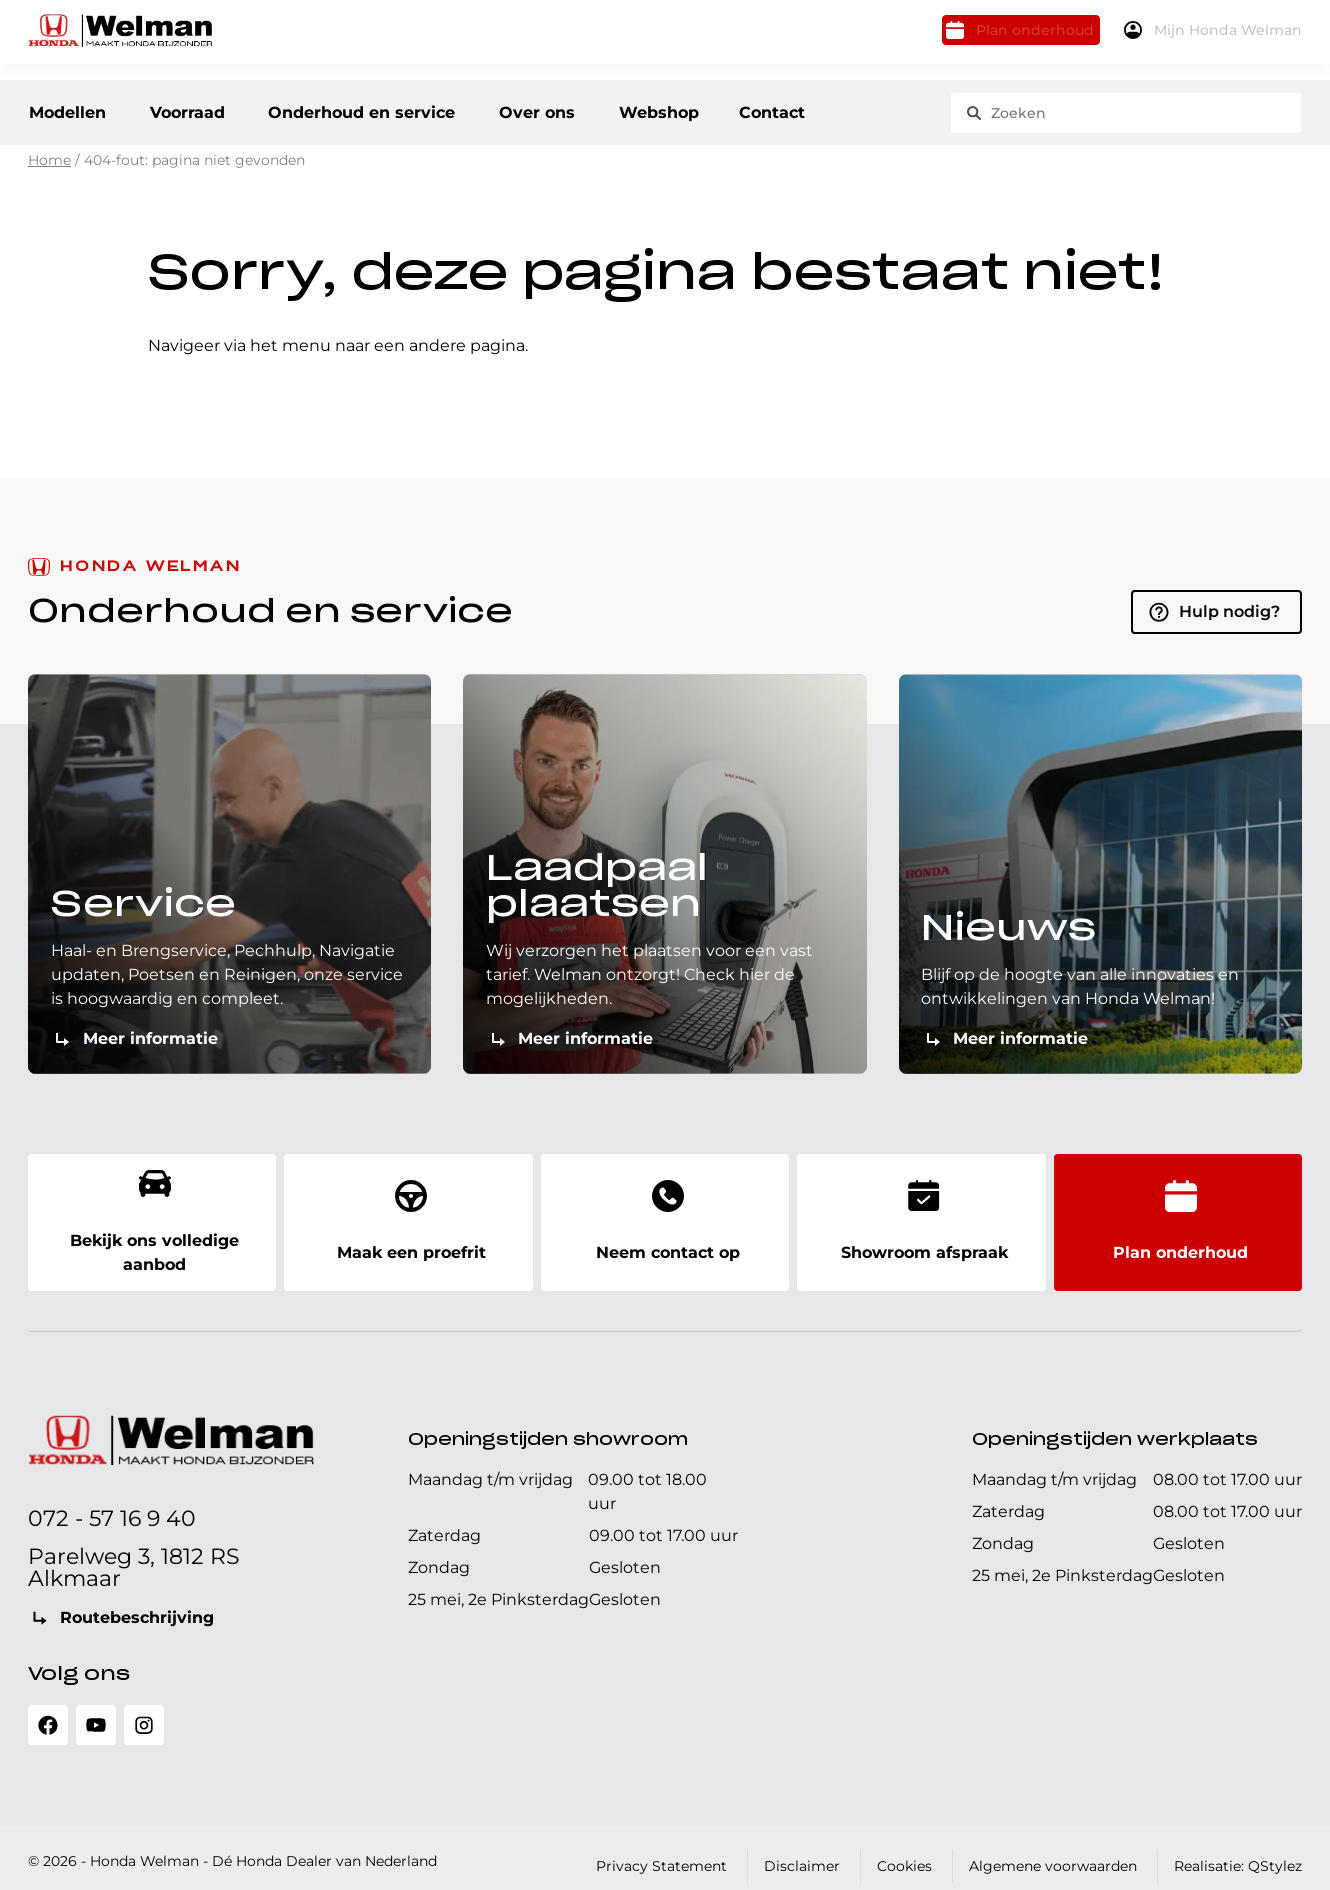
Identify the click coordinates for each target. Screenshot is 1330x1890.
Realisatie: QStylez (1238, 1849)
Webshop (697, 109)
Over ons (566, 109)
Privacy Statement (661, 1849)
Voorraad (198, 109)
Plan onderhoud (991, 37)
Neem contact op (665, 1217)
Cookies (904, 1849)
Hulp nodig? (1229, 621)
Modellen (66, 109)
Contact (808, 109)
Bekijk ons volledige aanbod (152, 1217)
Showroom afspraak (921, 1217)
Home (49, 171)
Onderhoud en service (383, 109)
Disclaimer (802, 1849)
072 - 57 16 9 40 (112, 1501)
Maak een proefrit (408, 1217)
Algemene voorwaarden (1053, 1849)
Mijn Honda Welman (1217, 37)
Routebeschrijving (137, 1600)
